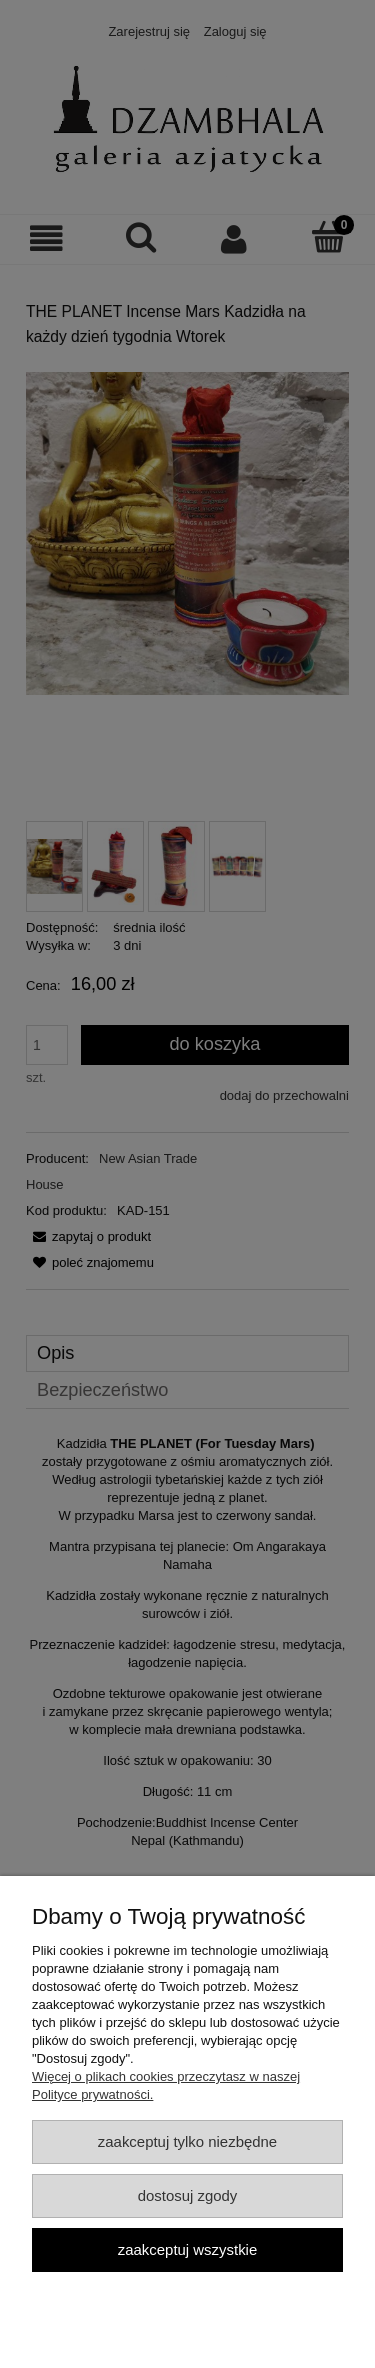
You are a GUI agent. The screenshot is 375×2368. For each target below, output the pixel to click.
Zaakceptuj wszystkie (187, 2249)
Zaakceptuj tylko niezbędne (187, 2141)
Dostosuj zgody (188, 2195)
